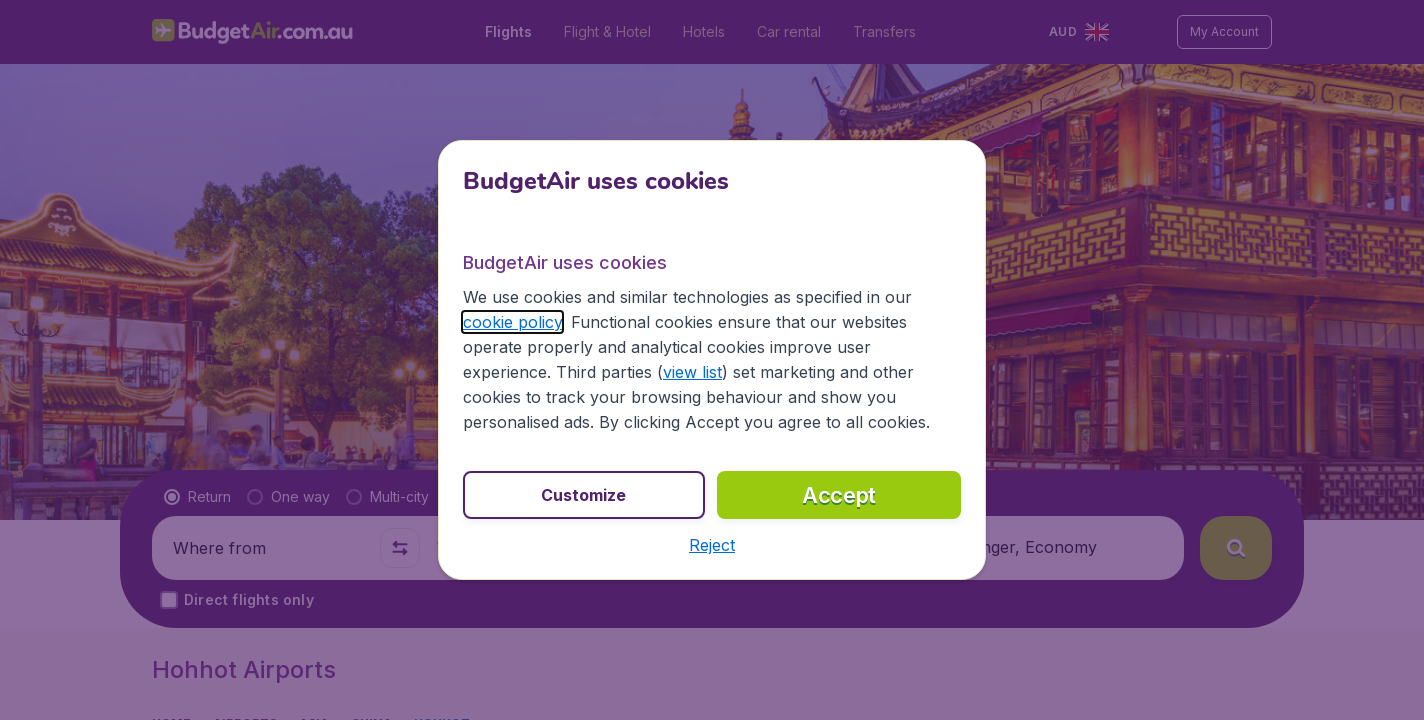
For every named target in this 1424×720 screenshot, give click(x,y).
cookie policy (512, 322)
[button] (712, 545)
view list (692, 372)
